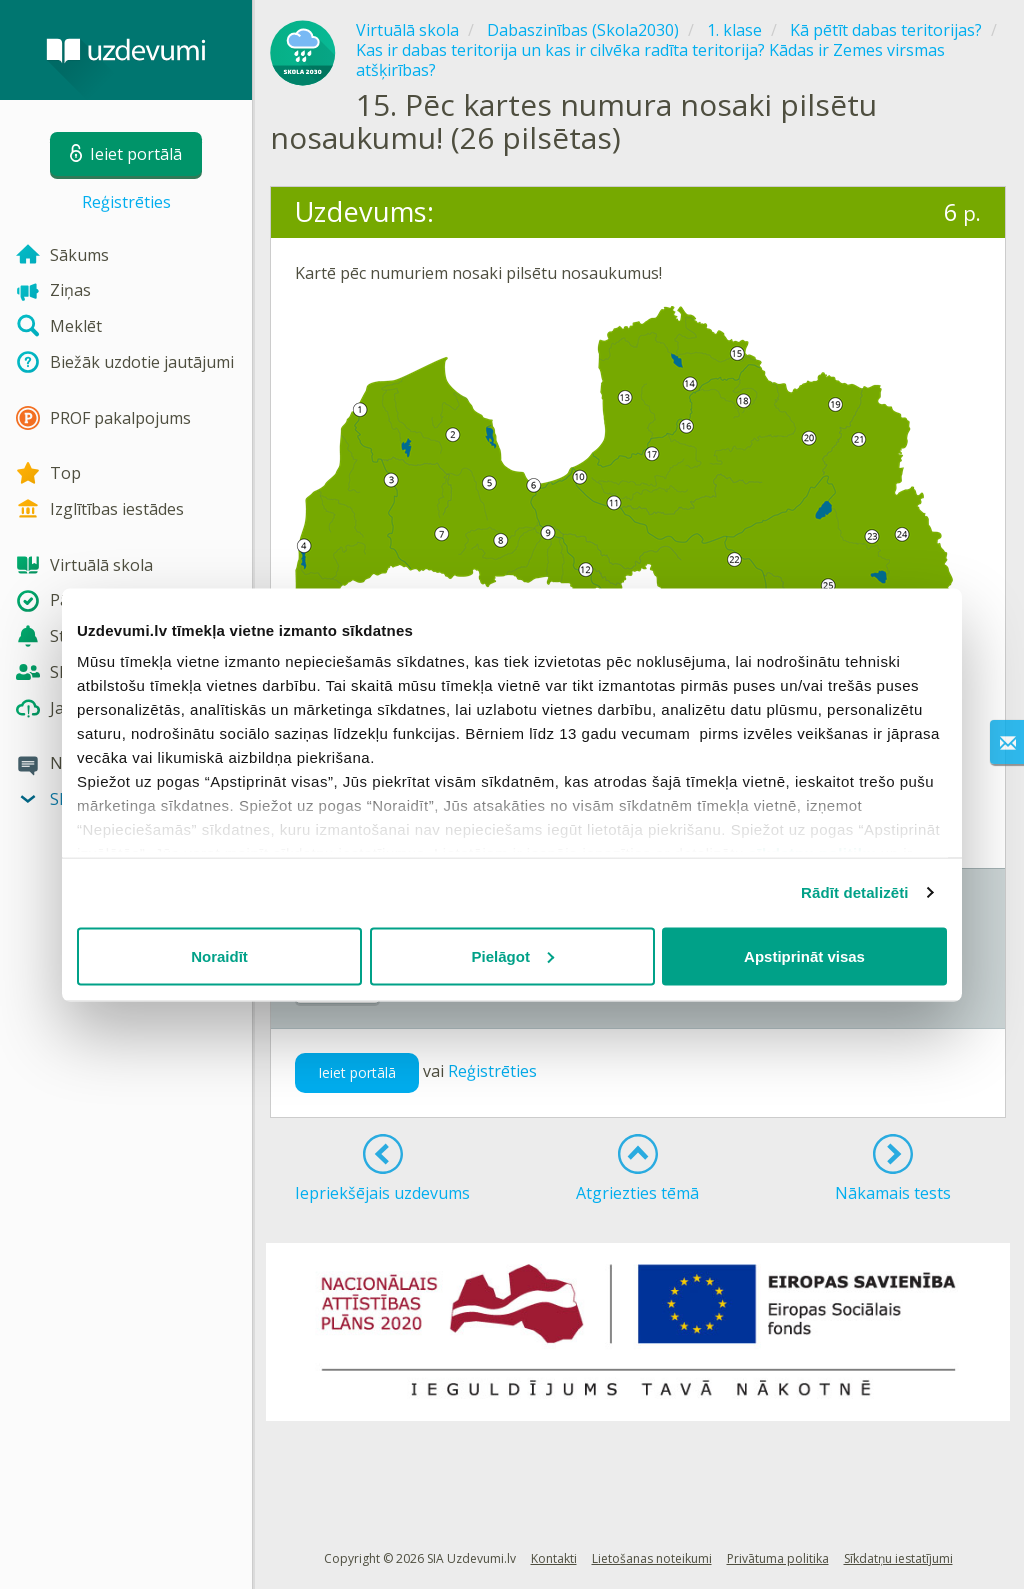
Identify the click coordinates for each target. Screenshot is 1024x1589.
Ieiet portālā (357, 1072)
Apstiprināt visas (804, 955)
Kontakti (554, 1558)
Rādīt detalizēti (854, 892)
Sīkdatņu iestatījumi (898, 1558)
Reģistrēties (126, 202)
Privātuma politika (778, 1558)
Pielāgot (513, 955)
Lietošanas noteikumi (652, 1558)
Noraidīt (219, 955)
